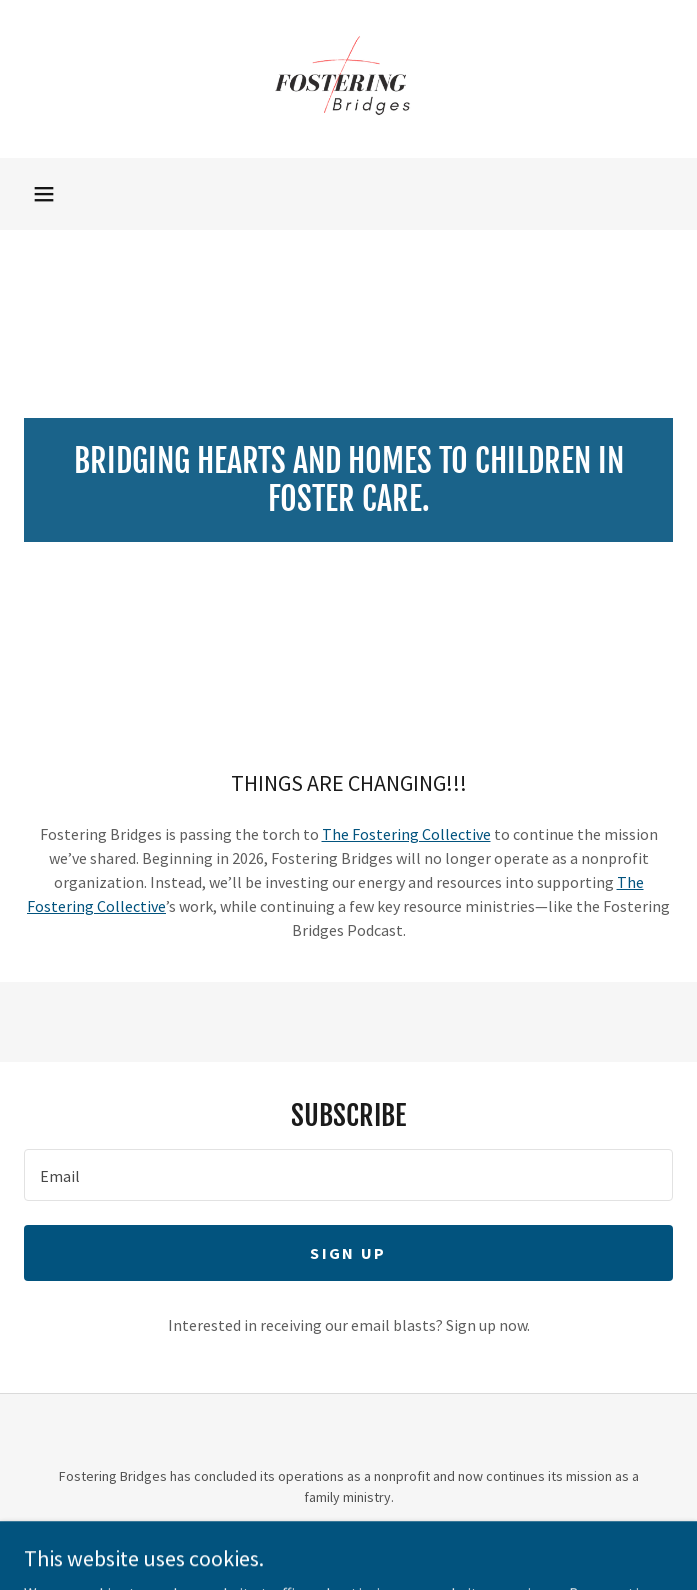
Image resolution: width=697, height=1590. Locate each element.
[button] (44, 194)
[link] (348, 79)
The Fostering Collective (406, 834)
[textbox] (348, 1175)
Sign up (348, 1253)
